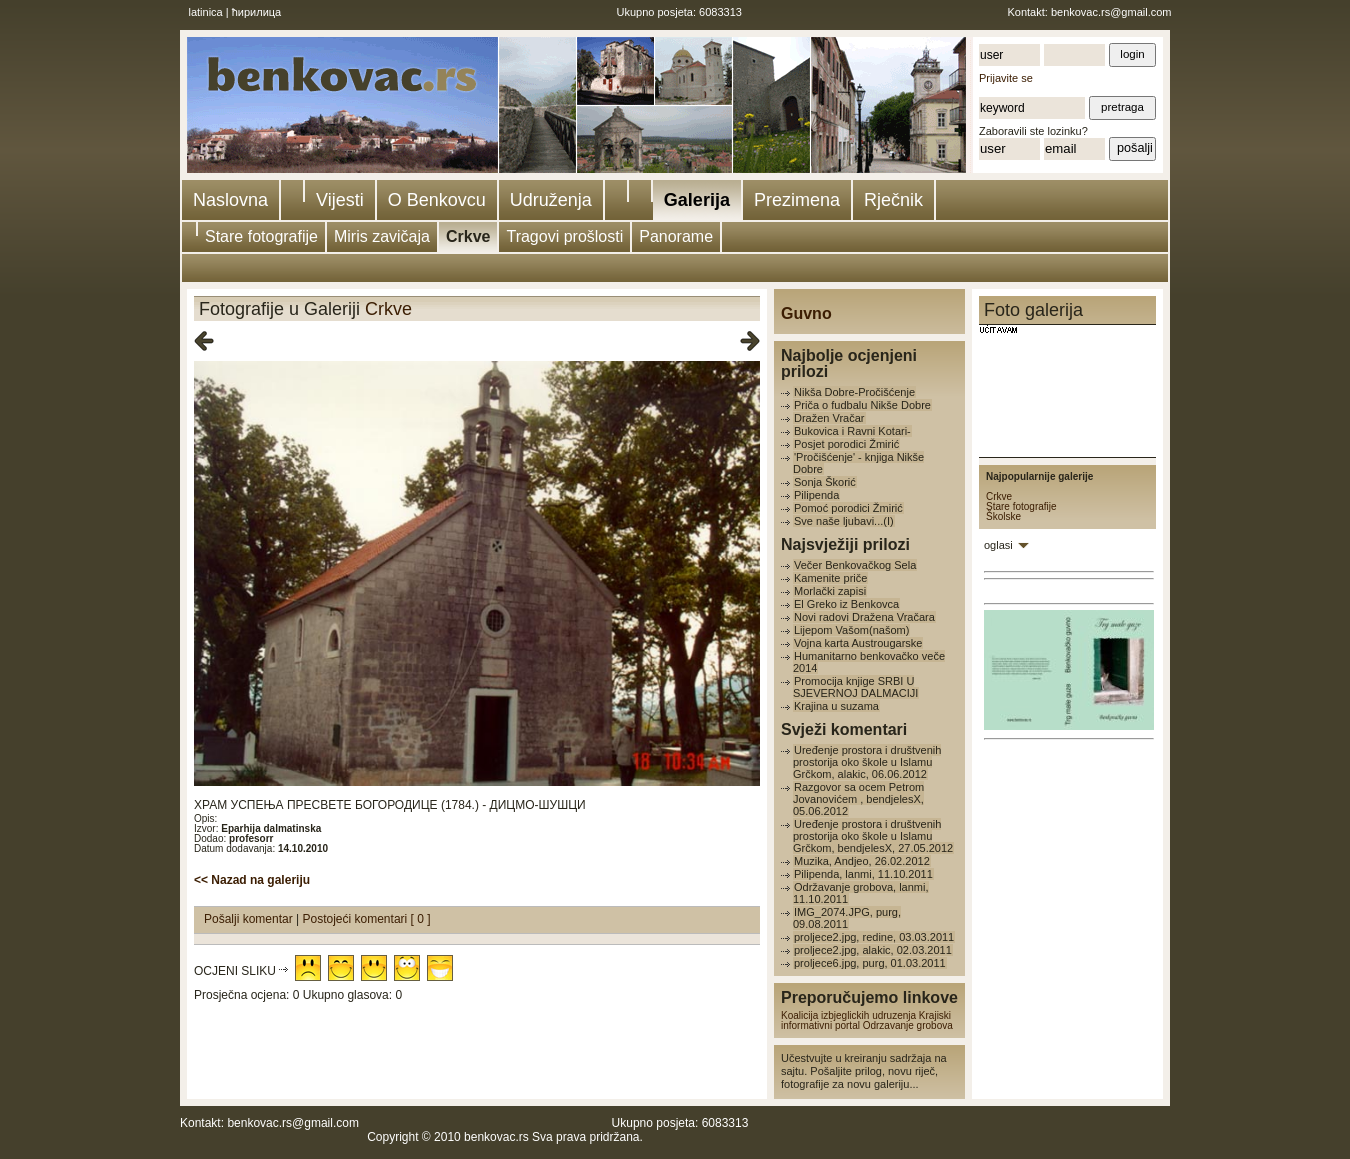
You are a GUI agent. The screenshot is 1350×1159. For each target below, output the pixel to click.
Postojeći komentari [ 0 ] (367, 919)
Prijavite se (1006, 78)
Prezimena (797, 200)
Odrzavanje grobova (908, 1025)
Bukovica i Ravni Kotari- (852, 431)
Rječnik (893, 200)
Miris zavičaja (382, 236)
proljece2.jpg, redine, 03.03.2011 (874, 937)
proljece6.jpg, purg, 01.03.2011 (870, 963)
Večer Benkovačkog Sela (855, 565)
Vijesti (340, 200)
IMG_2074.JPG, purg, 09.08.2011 (847, 918)
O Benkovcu (437, 200)
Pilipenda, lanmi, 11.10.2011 (863, 874)
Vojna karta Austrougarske (858, 643)
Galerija (697, 200)
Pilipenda (816, 495)
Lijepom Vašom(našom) (851, 630)
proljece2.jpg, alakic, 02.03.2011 (873, 950)
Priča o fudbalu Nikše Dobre (862, 405)
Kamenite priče (830, 578)
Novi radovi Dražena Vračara (864, 617)
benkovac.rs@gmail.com (1111, 12)
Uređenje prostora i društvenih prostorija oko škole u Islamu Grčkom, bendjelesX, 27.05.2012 (873, 836)
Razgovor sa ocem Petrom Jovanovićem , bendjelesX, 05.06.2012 (858, 799)
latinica (206, 12)
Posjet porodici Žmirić (846, 444)
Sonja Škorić (825, 482)
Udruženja (551, 200)
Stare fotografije (261, 236)
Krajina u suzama (836, 706)
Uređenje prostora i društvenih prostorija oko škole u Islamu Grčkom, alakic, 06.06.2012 (867, 762)
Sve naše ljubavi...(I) (844, 521)
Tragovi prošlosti (564, 236)
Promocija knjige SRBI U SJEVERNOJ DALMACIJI (855, 687)
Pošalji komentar (250, 919)
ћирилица (257, 12)
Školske (1003, 516)
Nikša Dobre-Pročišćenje (854, 392)
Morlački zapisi (830, 591)
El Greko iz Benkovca (846, 604)
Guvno (806, 313)
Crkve (468, 236)
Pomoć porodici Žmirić (848, 508)
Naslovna (230, 200)
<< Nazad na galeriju (252, 880)
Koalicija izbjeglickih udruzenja (848, 1015)
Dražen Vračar (829, 418)
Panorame (676, 236)
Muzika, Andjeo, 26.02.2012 (862, 861)
